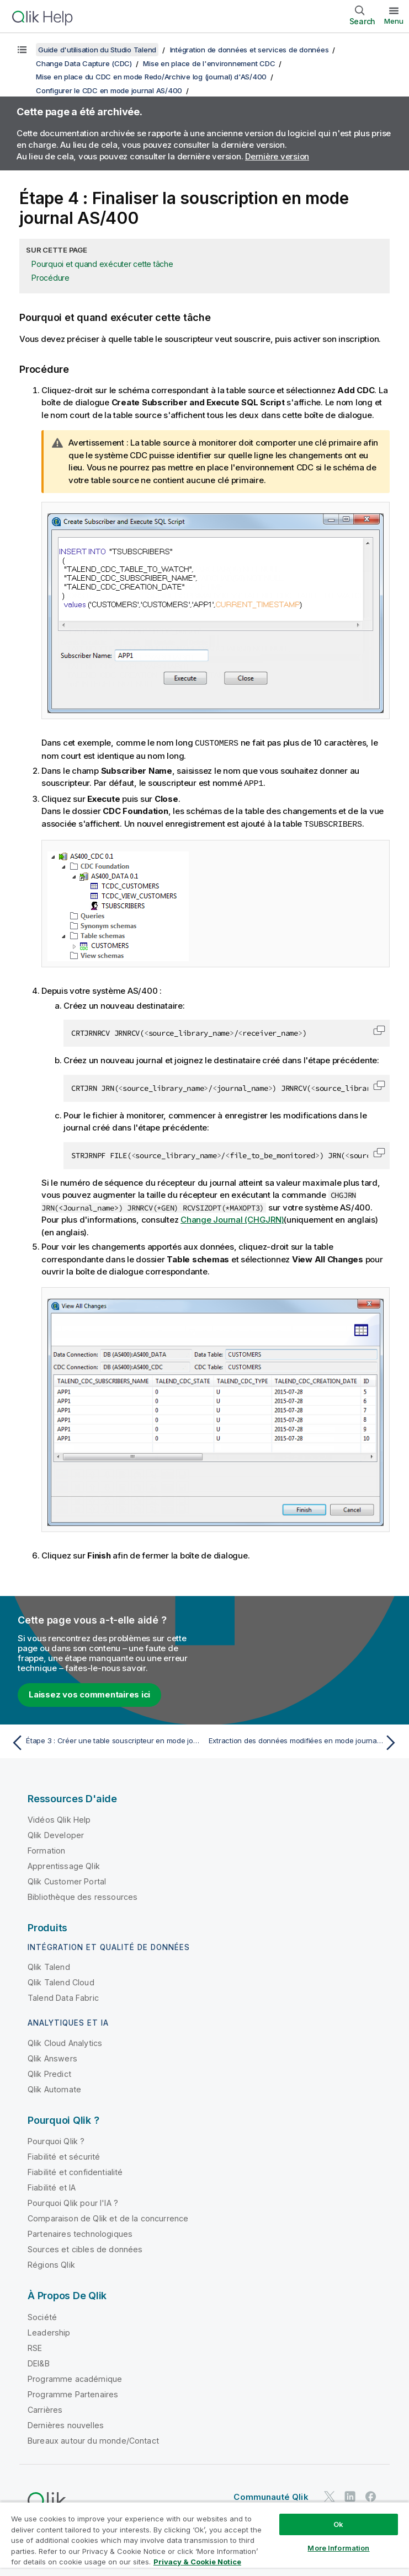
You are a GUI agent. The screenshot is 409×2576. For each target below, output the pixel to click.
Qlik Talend (49, 1965)
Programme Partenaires (73, 2392)
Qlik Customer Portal (67, 1879)
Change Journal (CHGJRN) (232, 1218)
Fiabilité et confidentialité (75, 2170)
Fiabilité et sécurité (64, 2155)
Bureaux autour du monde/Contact (93, 2439)
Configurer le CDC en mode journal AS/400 (109, 90)
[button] (379, 1028)
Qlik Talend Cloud (61, 1980)
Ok (338, 2524)
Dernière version (277, 156)
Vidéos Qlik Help (59, 1818)
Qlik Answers (52, 2056)
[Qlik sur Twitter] (329, 2494)
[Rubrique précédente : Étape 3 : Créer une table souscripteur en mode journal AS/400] (104, 1741)
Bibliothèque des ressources (82, 1895)
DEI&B (39, 2361)
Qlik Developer (56, 1833)
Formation (46, 1849)
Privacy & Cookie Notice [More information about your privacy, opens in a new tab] (197, 2561)
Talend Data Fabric (63, 1996)
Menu (393, 21)
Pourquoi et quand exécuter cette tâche (102, 264)
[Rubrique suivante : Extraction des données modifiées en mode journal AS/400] (305, 1741)
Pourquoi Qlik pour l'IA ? (73, 2201)
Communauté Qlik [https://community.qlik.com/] (270, 2495)
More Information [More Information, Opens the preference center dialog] (338, 2547)
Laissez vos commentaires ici (89, 1693)
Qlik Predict (49, 2072)
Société (42, 2315)
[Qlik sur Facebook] (371, 2494)
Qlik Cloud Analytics (65, 2041)
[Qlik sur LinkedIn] (350, 2494)
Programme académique (75, 2377)
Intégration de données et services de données (249, 49)
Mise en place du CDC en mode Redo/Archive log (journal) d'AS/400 (151, 76)
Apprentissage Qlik (64, 1864)
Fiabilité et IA (52, 2186)
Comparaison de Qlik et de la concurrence (108, 2216)
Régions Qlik (51, 2263)
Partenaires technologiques (80, 2232)
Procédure (50, 277)
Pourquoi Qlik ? (56, 2139)
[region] (204, 2539)
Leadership (49, 2331)
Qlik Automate (54, 2087)
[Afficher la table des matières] (22, 49)
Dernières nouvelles (66, 2423)
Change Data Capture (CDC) (84, 63)
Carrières (45, 2408)
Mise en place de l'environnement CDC (209, 63)
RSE (35, 2346)
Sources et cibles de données (85, 2247)
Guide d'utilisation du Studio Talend (97, 49)
